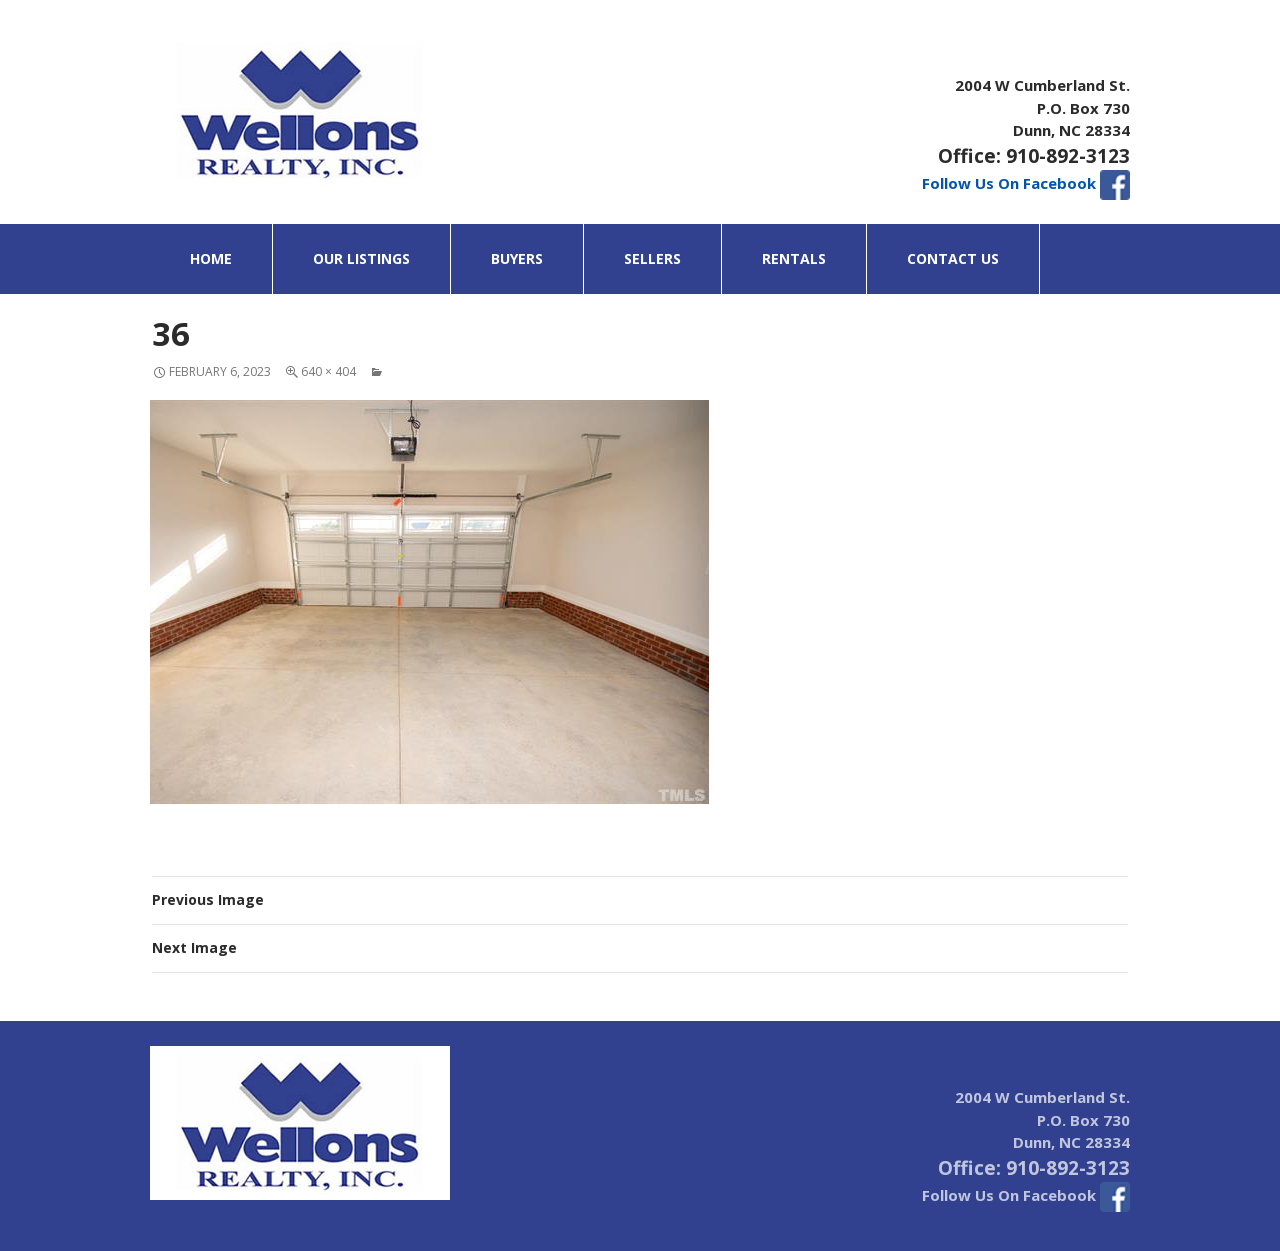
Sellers (652, 258)
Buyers (517, 258)
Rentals (794, 258)
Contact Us (953, 258)
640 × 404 (328, 371)
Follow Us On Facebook (1026, 183)
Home (211, 258)
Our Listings (361, 258)
